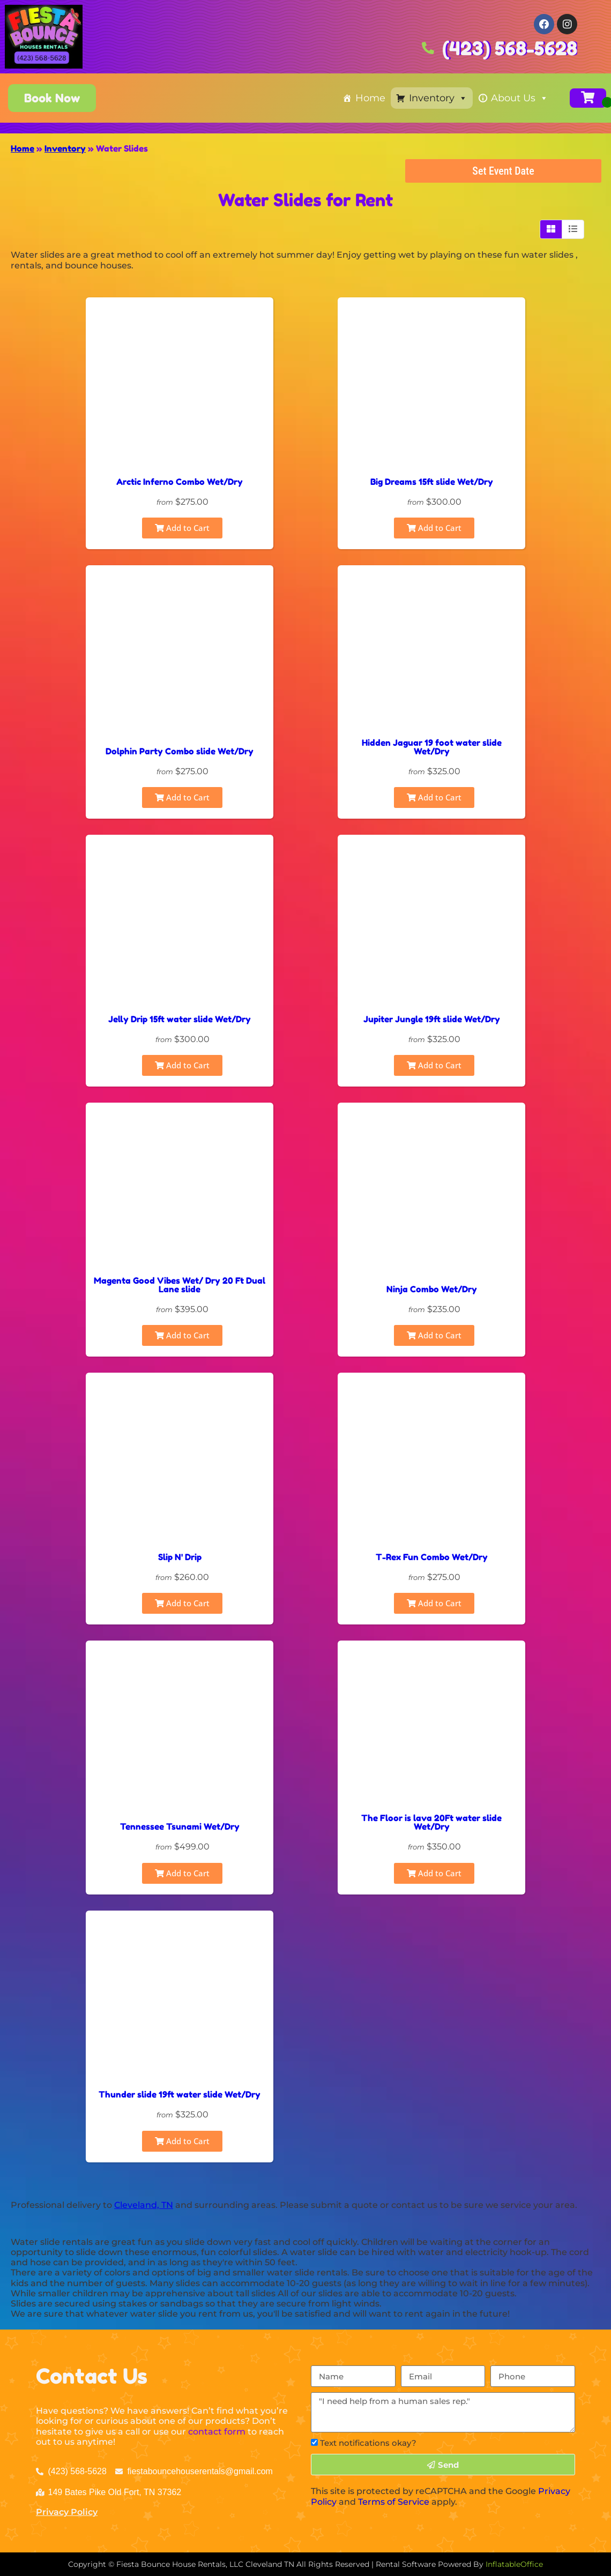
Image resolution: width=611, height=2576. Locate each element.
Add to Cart (182, 527)
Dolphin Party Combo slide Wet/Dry (180, 751)
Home (370, 98)
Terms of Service (393, 2502)
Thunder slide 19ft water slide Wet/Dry (179, 2094)
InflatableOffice (514, 2564)
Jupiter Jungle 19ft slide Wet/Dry (431, 1019)
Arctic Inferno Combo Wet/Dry (179, 481)
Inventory (438, 98)
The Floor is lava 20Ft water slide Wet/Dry (431, 1822)
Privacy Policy (67, 2512)
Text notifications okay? (368, 2443)
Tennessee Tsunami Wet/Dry (180, 1826)
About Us (519, 98)
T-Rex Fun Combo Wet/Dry (432, 1557)
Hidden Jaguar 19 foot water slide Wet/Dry (432, 747)
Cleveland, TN (143, 2205)
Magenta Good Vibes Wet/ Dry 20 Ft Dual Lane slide (179, 1284)
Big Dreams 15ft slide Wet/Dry (431, 481)
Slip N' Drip (180, 1557)
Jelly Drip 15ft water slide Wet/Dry (179, 1019)
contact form (216, 2432)
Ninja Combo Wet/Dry (431, 1289)
